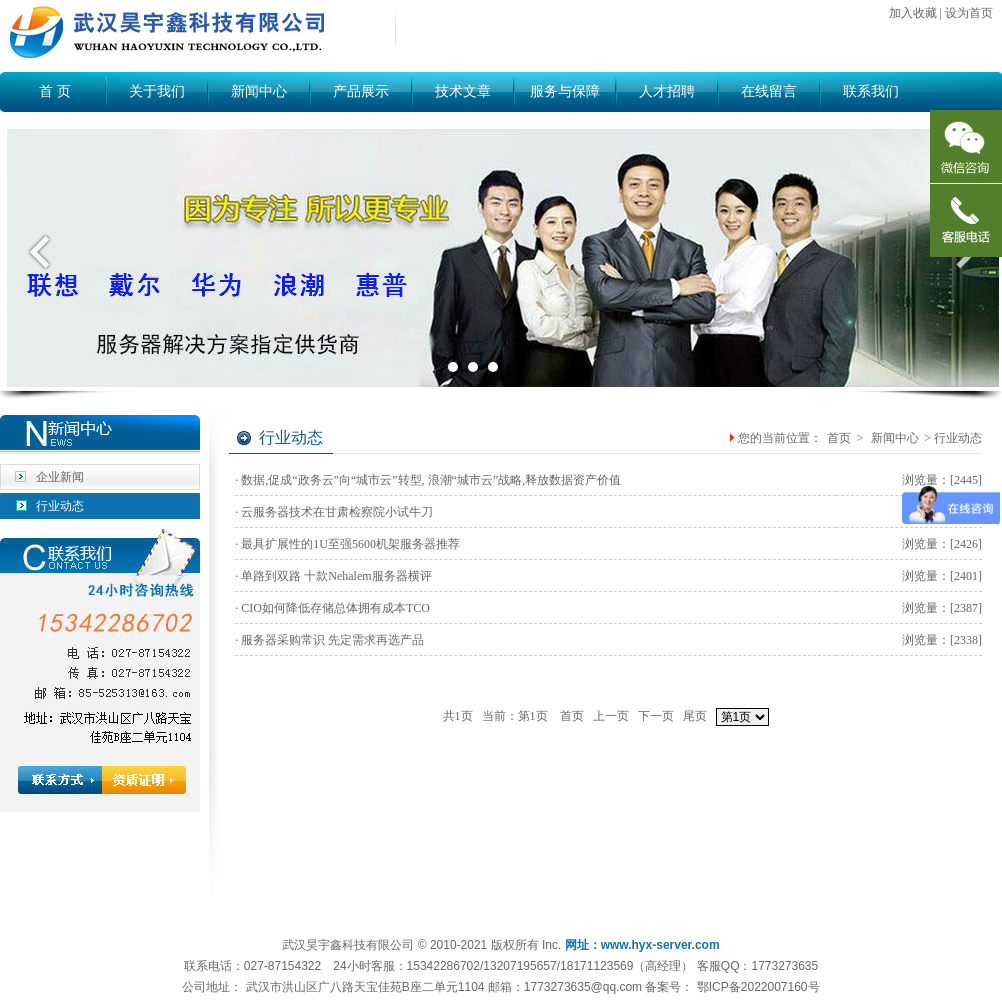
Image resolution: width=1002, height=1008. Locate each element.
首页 (839, 438)
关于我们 (157, 91)
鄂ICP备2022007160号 (758, 987)
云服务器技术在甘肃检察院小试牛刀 (337, 512)
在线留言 (769, 91)
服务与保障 (565, 91)
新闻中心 (259, 91)
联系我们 (871, 91)
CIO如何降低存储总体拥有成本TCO (335, 608)
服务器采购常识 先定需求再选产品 (332, 640)
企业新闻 (60, 477)
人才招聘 (667, 91)
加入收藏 (913, 13)
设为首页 (969, 13)
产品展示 (361, 91)
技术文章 (463, 91)
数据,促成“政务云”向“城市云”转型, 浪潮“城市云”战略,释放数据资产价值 (431, 480)
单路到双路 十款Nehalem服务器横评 (336, 576)
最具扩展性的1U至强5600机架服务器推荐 (350, 544)
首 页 (55, 91)
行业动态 (60, 506)
